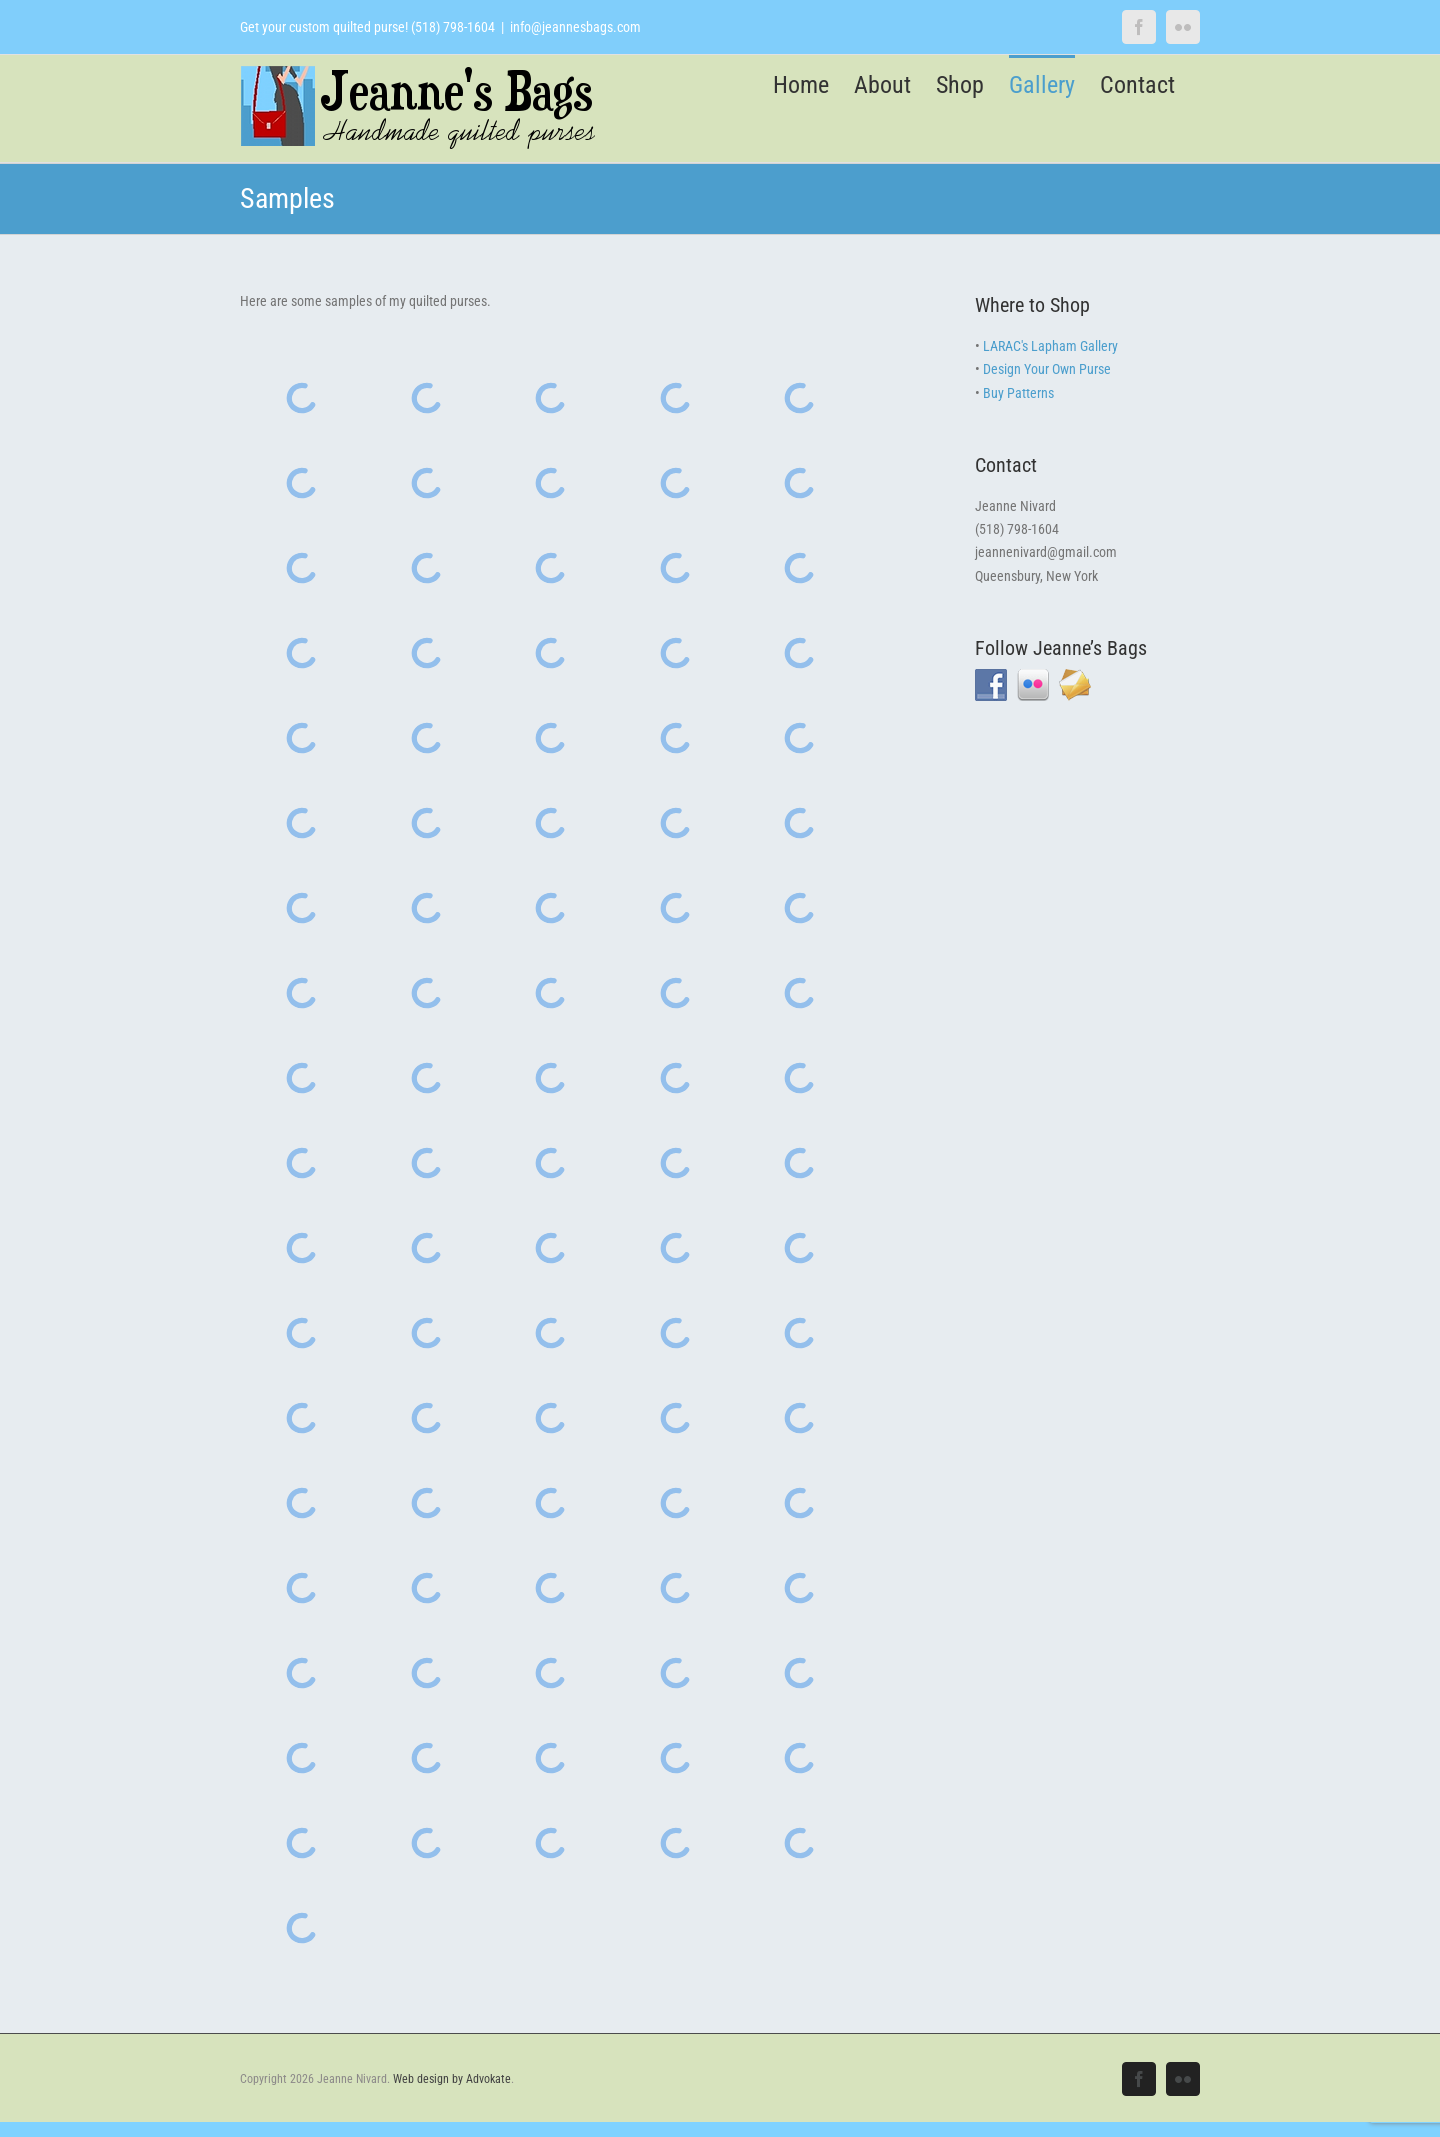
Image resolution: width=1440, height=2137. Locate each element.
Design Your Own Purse (1047, 369)
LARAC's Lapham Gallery (1050, 346)
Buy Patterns (1018, 393)
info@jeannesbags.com (575, 27)
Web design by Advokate (452, 2079)
